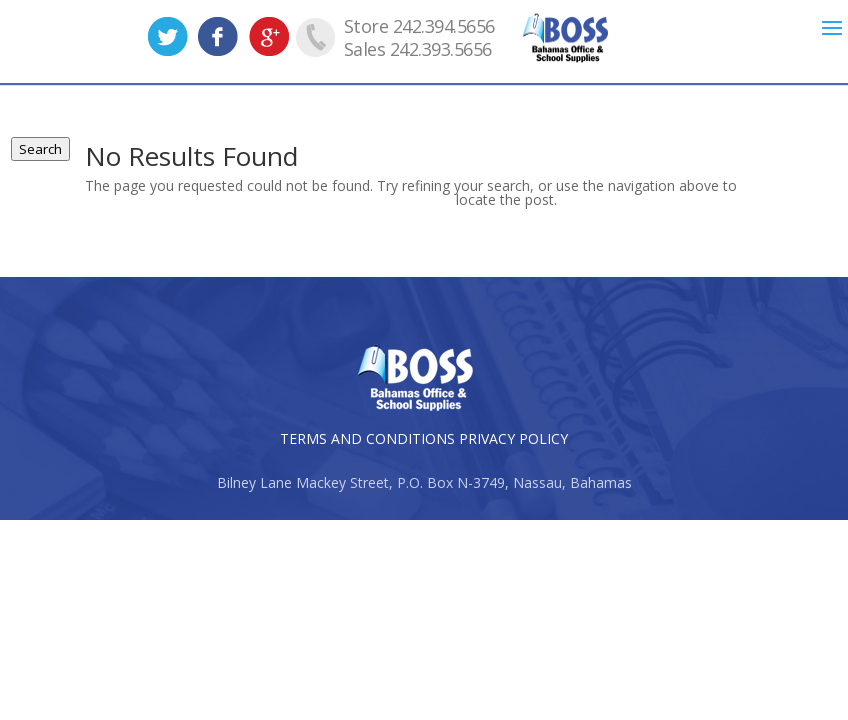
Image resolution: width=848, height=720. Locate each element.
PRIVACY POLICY (513, 438)
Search (40, 149)
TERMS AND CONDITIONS (367, 438)
